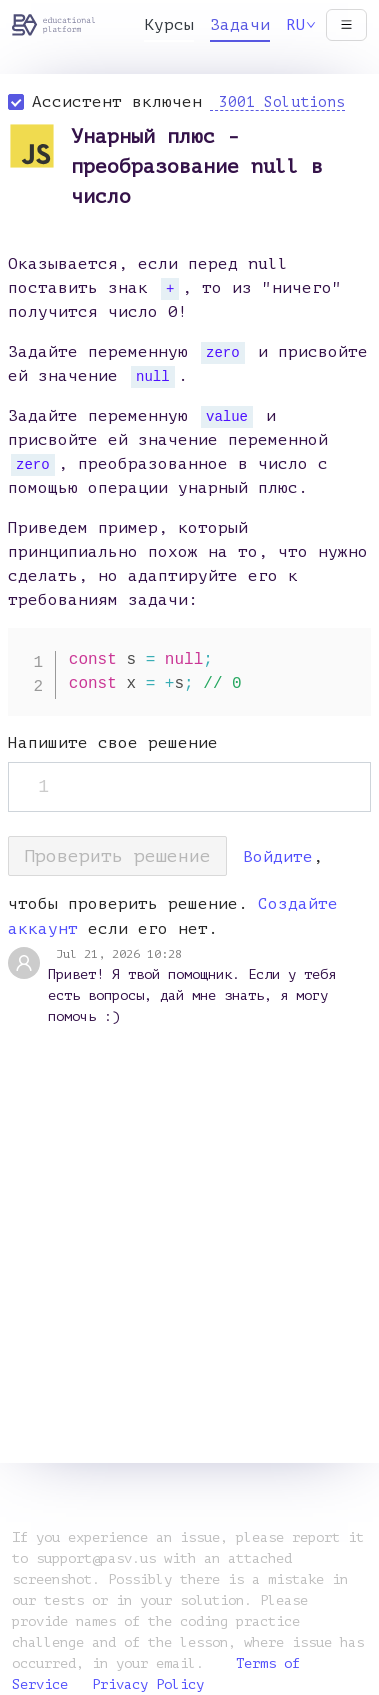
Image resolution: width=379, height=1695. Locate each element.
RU (301, 25)
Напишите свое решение (113, 743)
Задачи (240, 25)
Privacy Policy (148, 1684)
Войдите (278, 857)
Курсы (169, 25)
